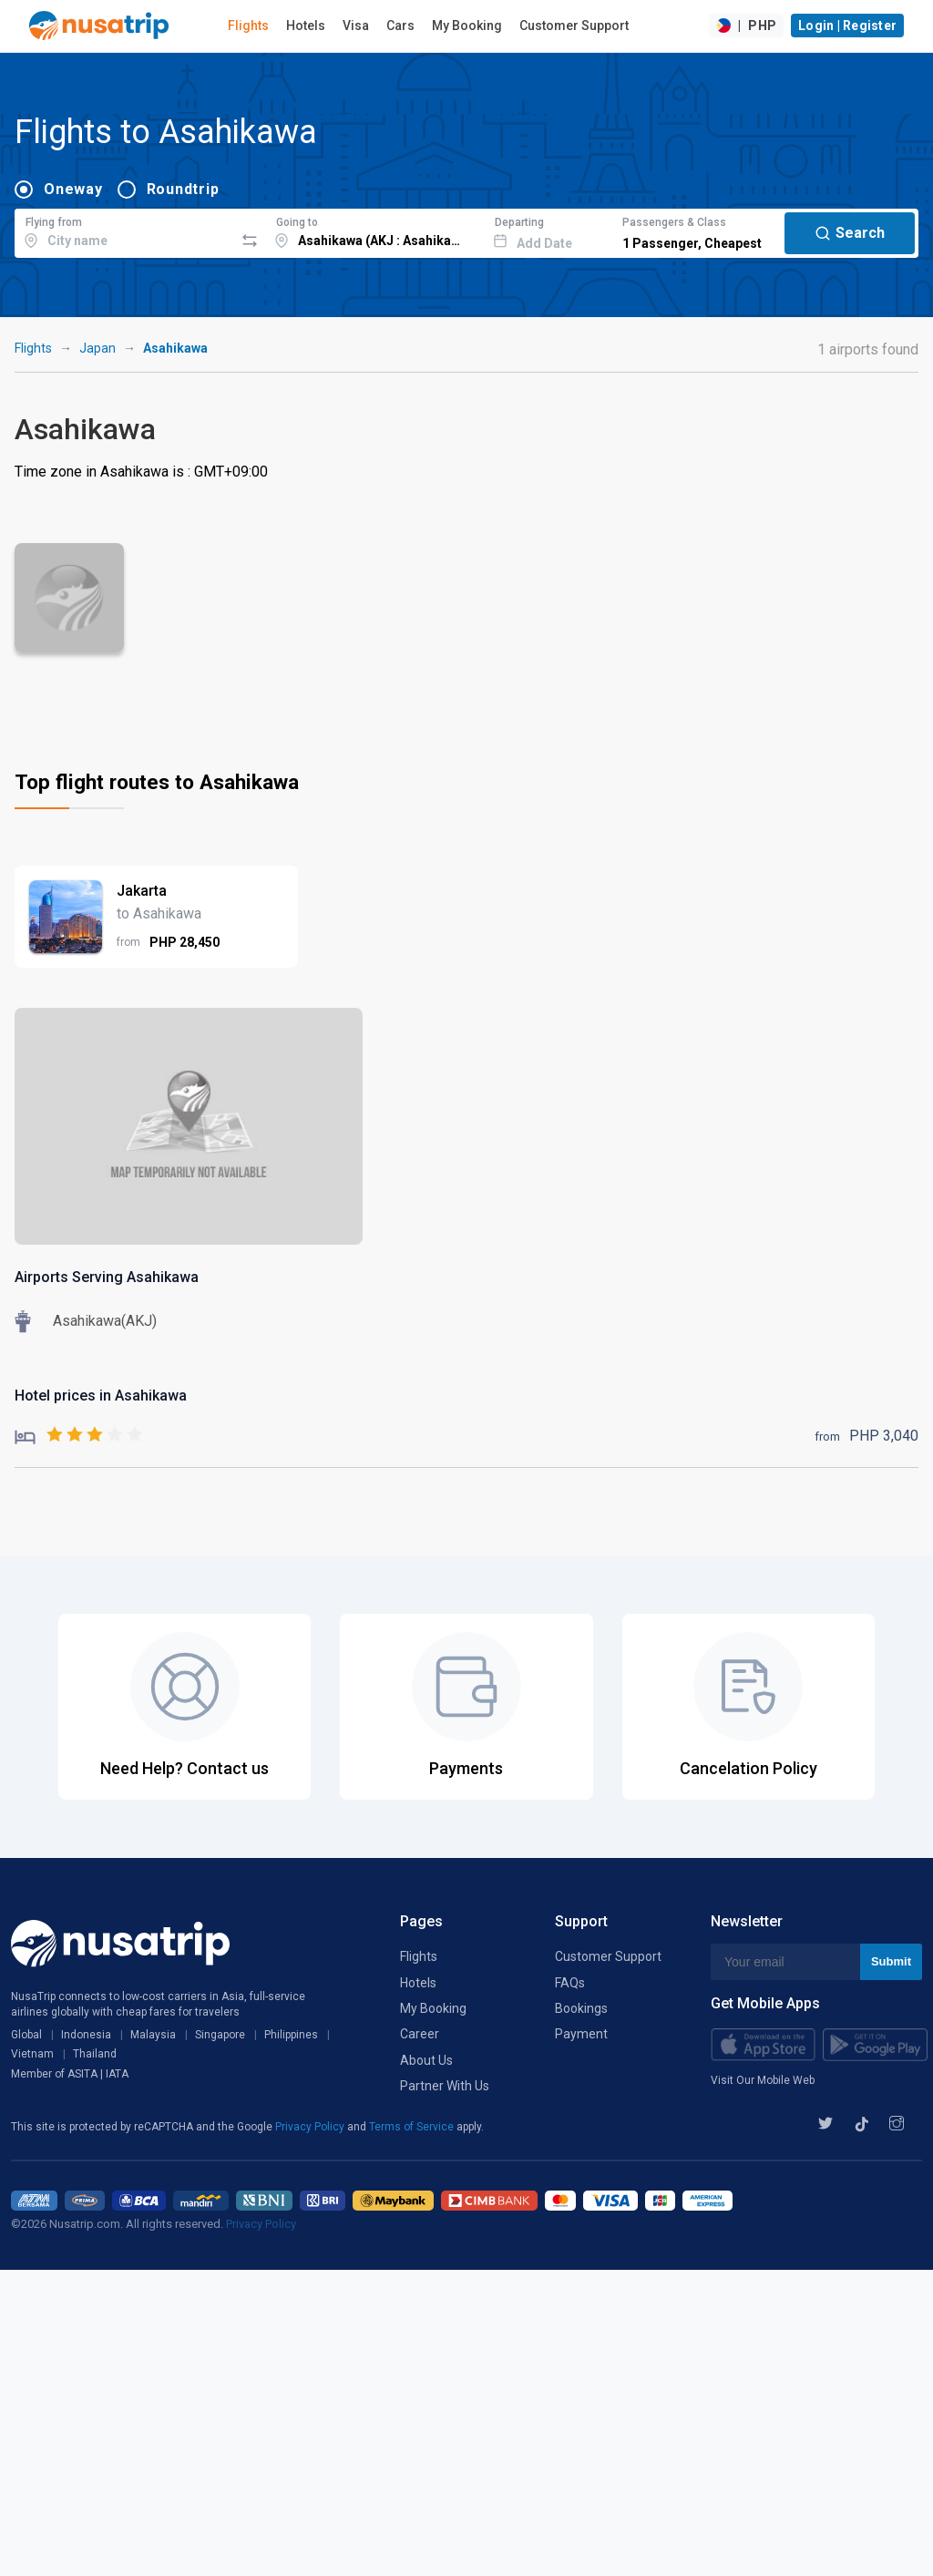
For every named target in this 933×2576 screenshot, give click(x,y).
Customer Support (574, 25)
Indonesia (86, 2034)
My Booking (467, 25)
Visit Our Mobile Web (763, 2080)
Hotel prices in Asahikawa (101, 1395)
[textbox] (124, 230)
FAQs (570, 1983)
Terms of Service (412, 2126)
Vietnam (32, 2053)
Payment (581, 2034)
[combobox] (124, 230)
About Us (426, 2060)
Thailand (95, 2053)
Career (419, 2034)
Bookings (581, 2008)
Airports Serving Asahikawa (107, 1277)
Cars (400, 25)
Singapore (220, 2034)
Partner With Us (444, 2085)
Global (26, 2034)
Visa (356, 25)
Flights (248, 25)
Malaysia (153, 2034)
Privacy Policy (311, 2126)
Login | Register (847, 25)
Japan (97, 348)
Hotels (305, 25)
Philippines (291, 2034)
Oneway (73, 189)
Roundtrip (183, 189)
